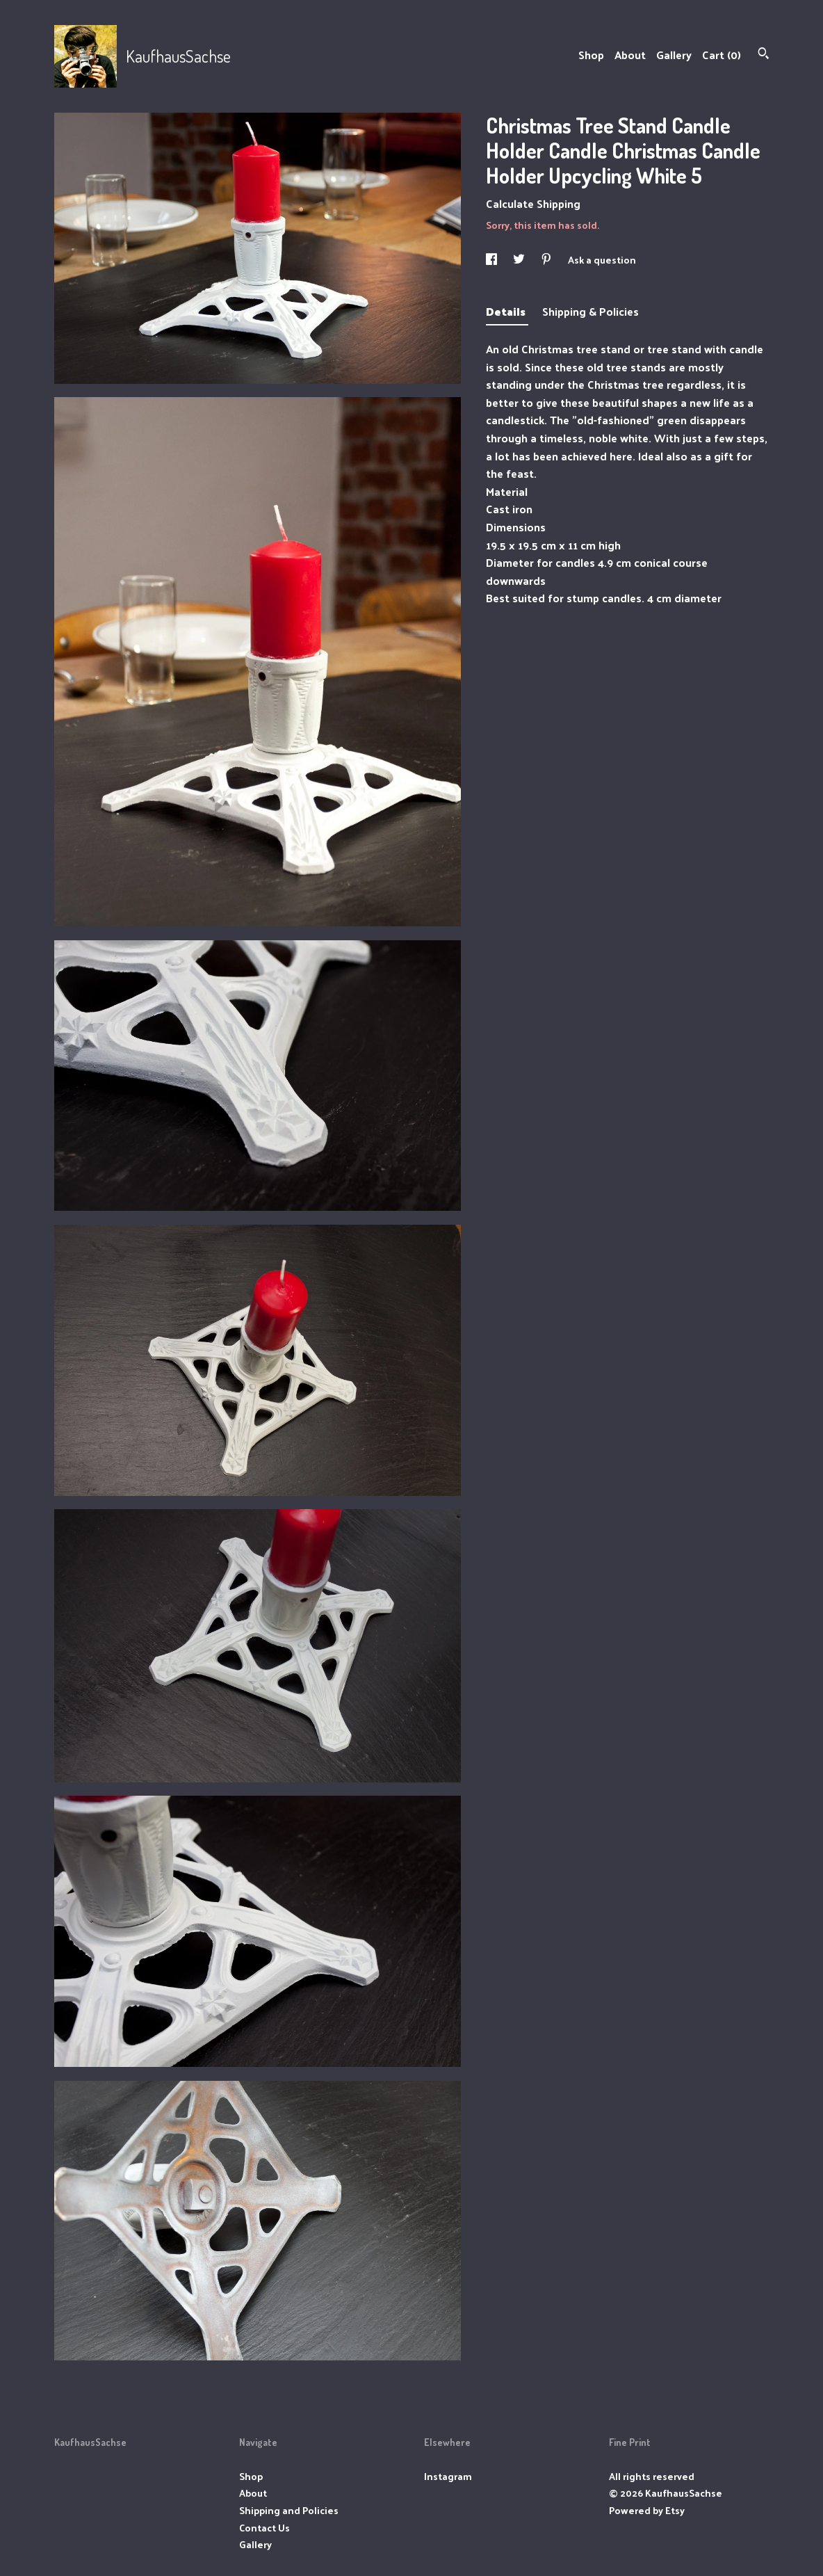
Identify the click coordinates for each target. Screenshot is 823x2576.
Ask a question (602, 259)
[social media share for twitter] (520, 259)
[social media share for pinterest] (547, 259)
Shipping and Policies (289, 2510)
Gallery (674, 55)
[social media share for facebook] (492, 259)
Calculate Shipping (533, 203)
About (630, 55)
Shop (591, 55)
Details (507, 311)
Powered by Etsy (647, 2510)
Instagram (448, 2476)
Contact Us (264, 2527)
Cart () (721, 55)
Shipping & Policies (590, 311)
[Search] (763, 55)
